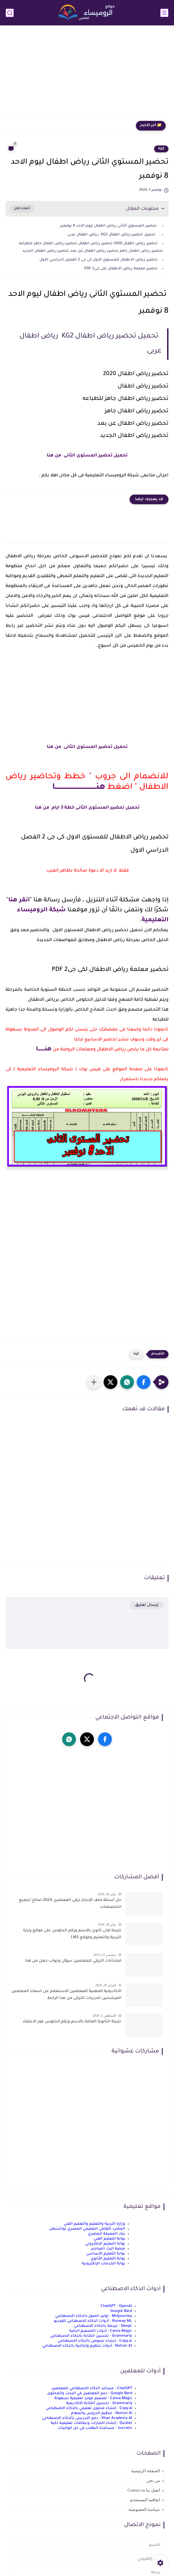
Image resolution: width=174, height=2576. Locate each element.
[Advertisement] (87, 75)
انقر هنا (19, 900)
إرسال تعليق (147, 1605)
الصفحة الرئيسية (145, 2471)
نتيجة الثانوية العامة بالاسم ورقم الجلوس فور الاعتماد (71, 2022)
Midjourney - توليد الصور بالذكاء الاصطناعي (93, 2316)
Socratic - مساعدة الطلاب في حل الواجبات (95, 2428)
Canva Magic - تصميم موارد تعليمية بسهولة (93, 2398)
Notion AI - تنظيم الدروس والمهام (101, 2413)
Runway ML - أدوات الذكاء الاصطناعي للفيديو (93, 2321)
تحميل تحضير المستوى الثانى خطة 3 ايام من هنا (87, 807)
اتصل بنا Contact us (144, 2490)
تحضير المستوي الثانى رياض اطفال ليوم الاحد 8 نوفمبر (108, 226)
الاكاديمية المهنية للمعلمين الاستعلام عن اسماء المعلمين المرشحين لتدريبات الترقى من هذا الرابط (66, 1995)
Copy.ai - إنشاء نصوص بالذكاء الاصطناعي (95, 2341)
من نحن (153, 2480)
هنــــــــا (44, 1049)
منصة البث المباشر (108, 2249)
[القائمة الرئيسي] (164, 13)
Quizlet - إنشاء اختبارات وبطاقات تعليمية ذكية (91, 2423)
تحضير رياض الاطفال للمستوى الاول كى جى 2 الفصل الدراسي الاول (98, 260)
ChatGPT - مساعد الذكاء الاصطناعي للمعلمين (91, 2388)
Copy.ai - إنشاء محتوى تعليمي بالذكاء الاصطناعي (89, 2408)
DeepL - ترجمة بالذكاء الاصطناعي (103, 2326)
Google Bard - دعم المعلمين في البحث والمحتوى (89, 2393)
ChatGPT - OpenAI (116, 2306)
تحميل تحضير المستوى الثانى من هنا (87, 455)
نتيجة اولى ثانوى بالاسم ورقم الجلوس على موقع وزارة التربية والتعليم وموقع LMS (72, 1934)
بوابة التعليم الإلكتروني (105, 2244)
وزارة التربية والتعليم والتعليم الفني (94, 2224)
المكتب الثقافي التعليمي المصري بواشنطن (87, 2229)
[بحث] (10, 13)
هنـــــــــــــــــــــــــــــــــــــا (78, 787)
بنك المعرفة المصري (106, 2234)
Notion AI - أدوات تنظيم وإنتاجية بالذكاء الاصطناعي (87, 2346)
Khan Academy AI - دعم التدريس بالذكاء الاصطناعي (87, 2418)
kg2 (161, 149)
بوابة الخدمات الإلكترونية (103, 2264)
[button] (144, 1382)
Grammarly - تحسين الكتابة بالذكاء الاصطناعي (91, 2336)
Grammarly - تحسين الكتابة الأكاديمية (99, 2403)
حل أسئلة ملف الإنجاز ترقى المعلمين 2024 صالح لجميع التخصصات (70, 1904)
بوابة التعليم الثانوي (108, 2259)
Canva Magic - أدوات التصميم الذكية (100, 2331)
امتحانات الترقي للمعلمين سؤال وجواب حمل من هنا (73, 1961)
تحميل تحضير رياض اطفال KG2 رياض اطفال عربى (112, 235)
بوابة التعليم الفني (109, 2239)
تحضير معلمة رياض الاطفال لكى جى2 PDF (121, 269)
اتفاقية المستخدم (145, 2500)
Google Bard (121, 2311)
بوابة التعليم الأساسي (105, 2254)
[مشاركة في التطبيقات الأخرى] (94, 1382)
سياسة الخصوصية (144, 2509)
